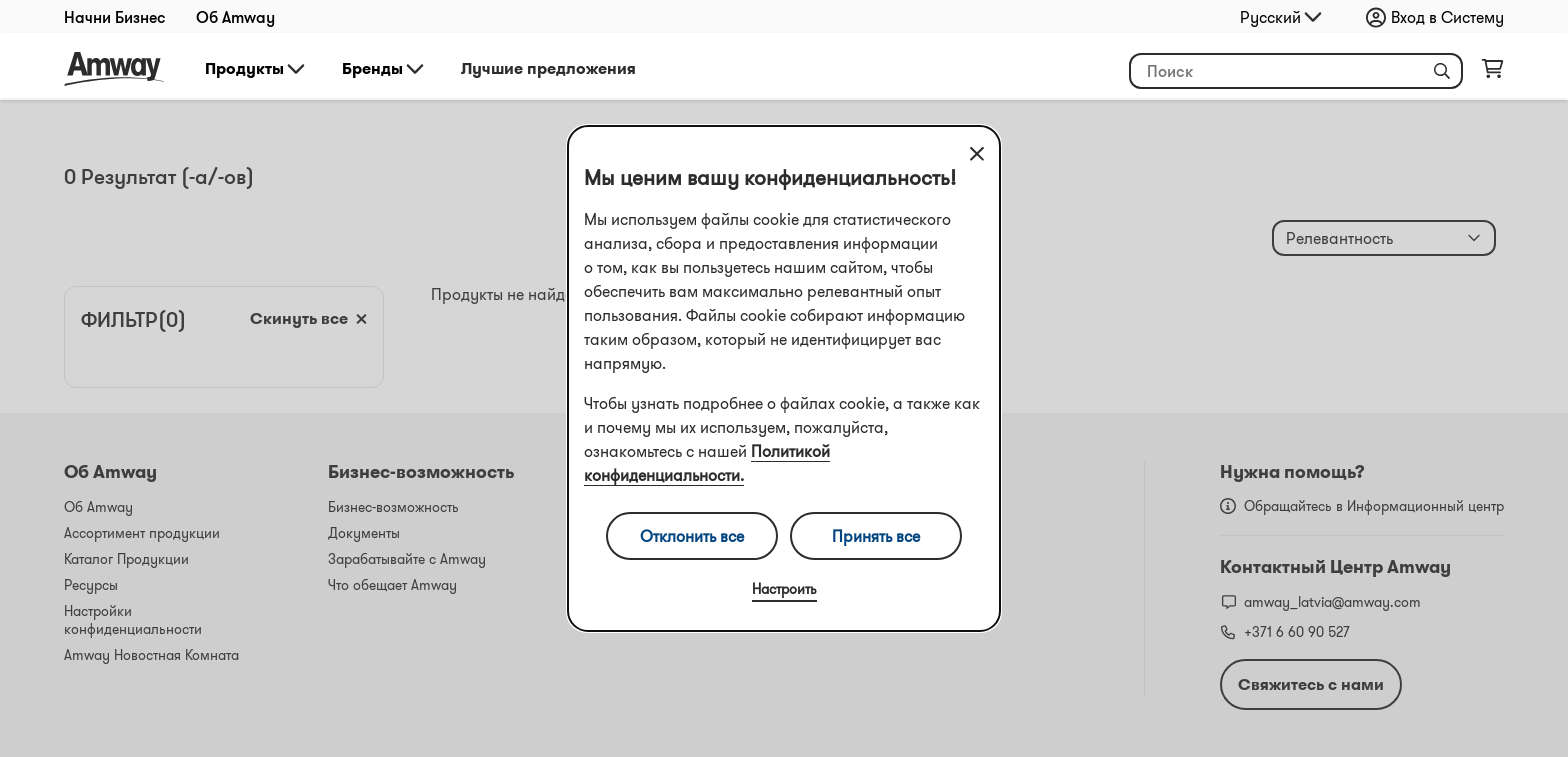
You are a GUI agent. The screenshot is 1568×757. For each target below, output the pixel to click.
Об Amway (235, 17)
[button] (1442, 71)
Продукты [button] (256, 69)
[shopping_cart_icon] (1492, 73)
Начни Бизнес (115, 17)
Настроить (784, 589)
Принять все (876, 536)
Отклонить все (692, 536)
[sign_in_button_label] (1440, 17)
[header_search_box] (1296, 71)
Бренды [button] (384, 69)
